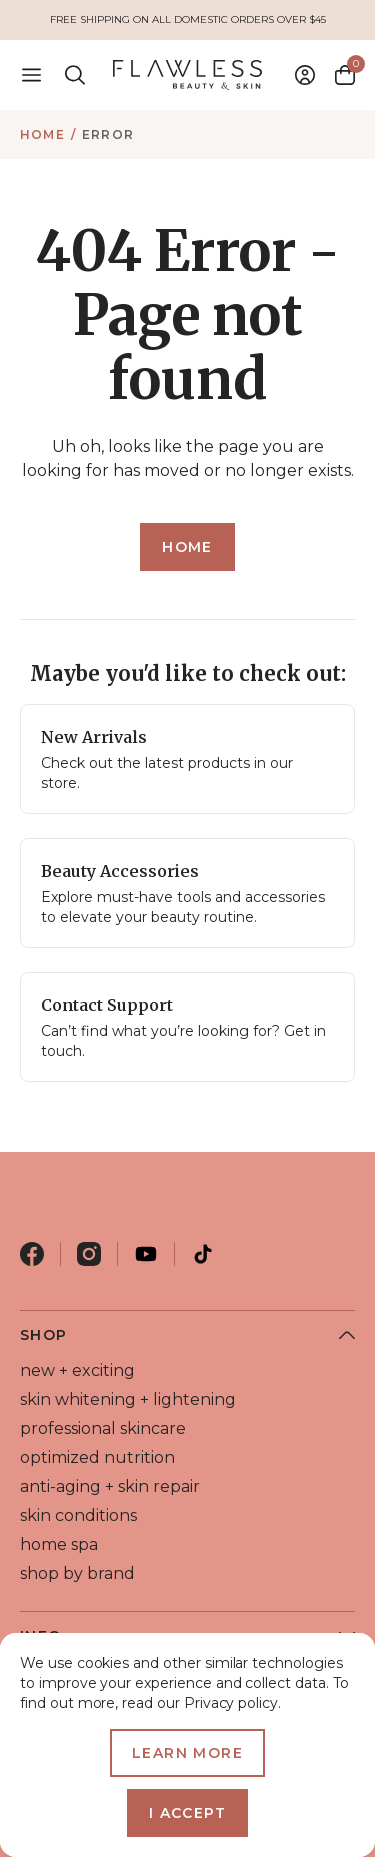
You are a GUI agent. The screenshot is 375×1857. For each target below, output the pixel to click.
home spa (59, 1544)
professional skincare (103, 1428)
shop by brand (77, 1573)
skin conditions (78, 1515)
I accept (187, 1813)
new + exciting (77, 1370)
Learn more (187, 1753)
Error (108, 134)
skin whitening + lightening (128, 1399)
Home (42, 134)
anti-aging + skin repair (110, 1486)
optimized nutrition (97, 1457)
